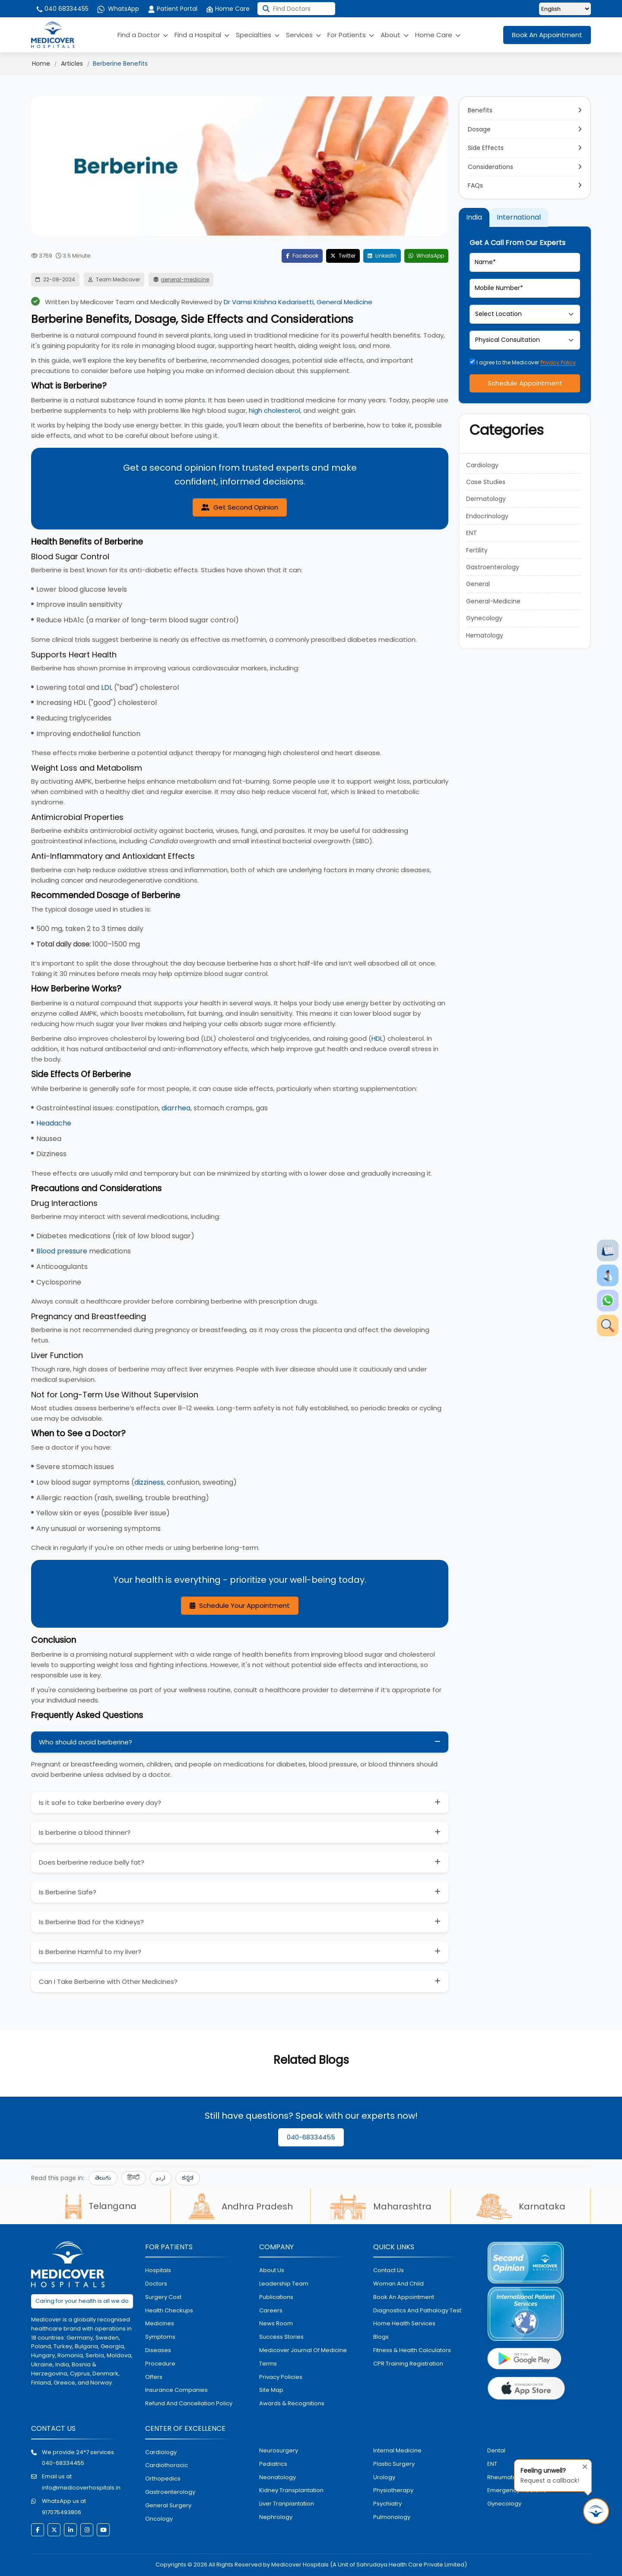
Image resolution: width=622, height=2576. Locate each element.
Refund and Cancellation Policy (188, 2403)
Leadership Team (283, 2284)
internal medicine (397, 2450)
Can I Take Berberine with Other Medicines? (108, 1981)
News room (276, 2323)
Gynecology (484, 618)
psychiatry (387, 2503)
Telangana (100, 2206)
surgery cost (163, 2297)
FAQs (475, 185)
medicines (159, 2323)
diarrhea (176, 1108)
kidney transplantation (291, 2490)
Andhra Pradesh (240, 2206)
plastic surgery (394, 2464)
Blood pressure (61, 1251)
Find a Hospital (202, 34)
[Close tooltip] (582, 2465)
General (478, 584)
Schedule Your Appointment (240, 1605)
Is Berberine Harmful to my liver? (90, 1951)
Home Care (228, 8)
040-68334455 (311, 2137)
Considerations (490, 167)
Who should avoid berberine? (85, 1742)
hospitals (158, 2270)
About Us (271, 2270)
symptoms (160, 2337)
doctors (156, 2284)
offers (153, 2377)
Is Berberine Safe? (67, 1892)
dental (496, 2450)
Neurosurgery (278, 2450)
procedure (160, 2363)
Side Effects (486, 147)
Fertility (477, 550)
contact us (388, 2270)
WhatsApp (118, 8)
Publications (276, 2297)
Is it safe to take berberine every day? (100, 1802)
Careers (270, 2310)
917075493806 (61, 2512)
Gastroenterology (492, 567)
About (395, 34)
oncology (159, 2519)
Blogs (381, 2337)
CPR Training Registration (408, 2363)
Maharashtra (381, 2206)
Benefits (480, 110)
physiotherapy (393, 2490)
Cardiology (482, 465)
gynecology (504, 2503)
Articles (72, 63)
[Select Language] (565, 9)
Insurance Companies (176, 2390)
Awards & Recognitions (291, 2403)
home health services (404, 2323)
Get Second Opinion (239, 507)
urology (384, 2477)
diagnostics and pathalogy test (417, 2310)
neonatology (277, 2477)
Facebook (302, 255)
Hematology (484, 635)
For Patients (350, 34)
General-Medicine (493, 601)
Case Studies (485, 482)
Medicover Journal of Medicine (303, 2350)
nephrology (275, 2517)
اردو (160, 2178)
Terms (268, 2363)
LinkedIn (382, 255)
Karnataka (520, 2206)
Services (303, 34)
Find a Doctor (142, 34)
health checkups (169, 2310)
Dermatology (486, 498)
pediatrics (273, 2464)
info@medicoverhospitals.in (81, 2488)
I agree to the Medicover (523, 362)
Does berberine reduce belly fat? (91, 1862)
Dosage (479, 129)
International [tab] (519, 217)
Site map (271, 2390)
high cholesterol (274, 410)
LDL (106, 687)
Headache (53, 1123)
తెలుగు (103, 2178)
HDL (377, 1038)
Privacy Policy (558, 362)
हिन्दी (133, 2178)
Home (41, 63)
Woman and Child (398, 2284)
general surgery (168, 2505)
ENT (471, 533)
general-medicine (185, 279)
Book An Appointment (547, 34)
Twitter (342, 255)
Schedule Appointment (525, 383)
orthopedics (163, 2478)
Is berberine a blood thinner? (84, 1832)
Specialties (257, 34)
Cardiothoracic (166, 2465)
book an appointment (403, 2297)
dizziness (149, 1482)
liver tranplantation (286, 2503)
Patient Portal (172, 8)
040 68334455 (62, 8)
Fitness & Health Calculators (412, 2350)
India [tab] (474, 217)
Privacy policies (280, 2377)
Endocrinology (487, 516)
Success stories (281, 2337)
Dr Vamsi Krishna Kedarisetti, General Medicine (298, 301)
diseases (158, 2350)
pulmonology (391, 2517)
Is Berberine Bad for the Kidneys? (91, 1921)
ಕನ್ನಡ (188, 2178)
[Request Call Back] (596, 2511)
